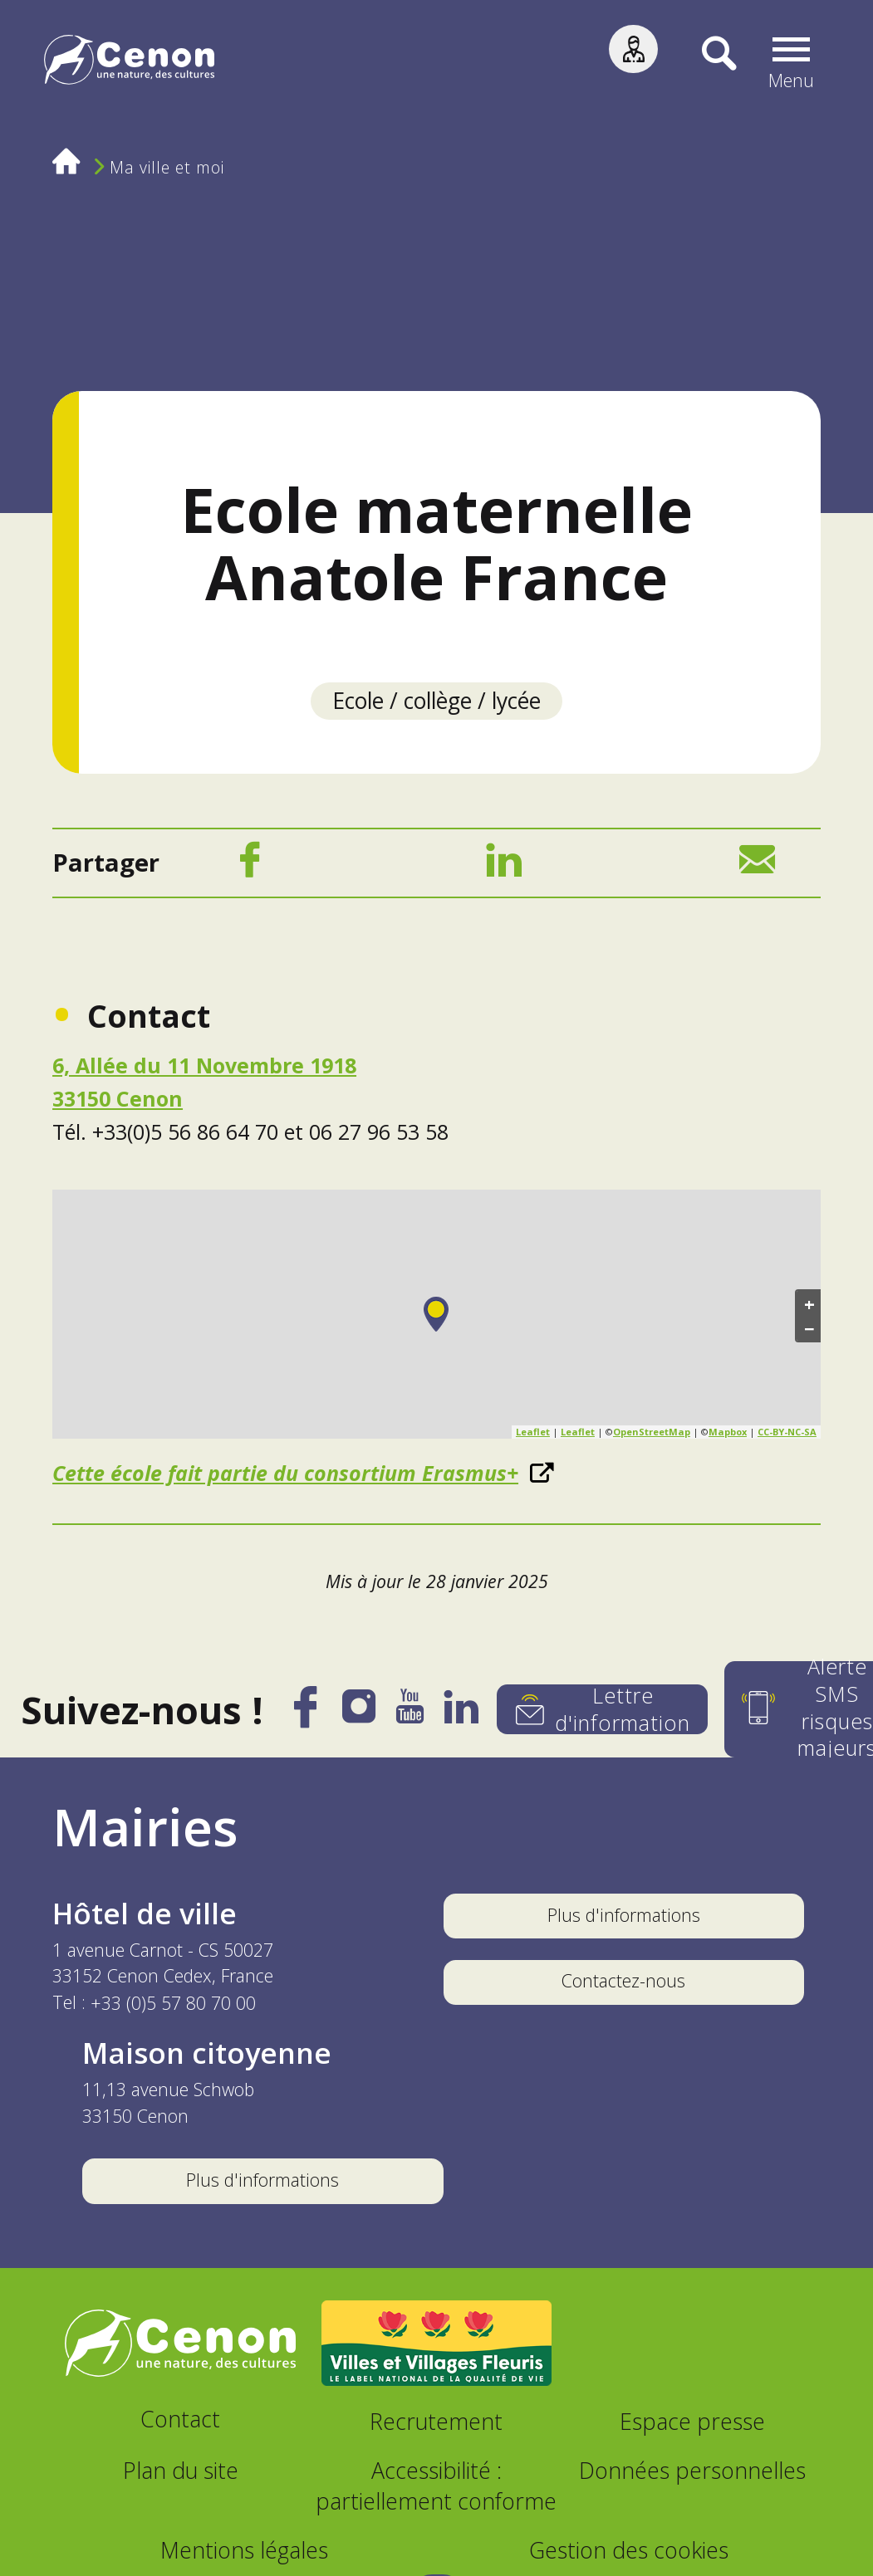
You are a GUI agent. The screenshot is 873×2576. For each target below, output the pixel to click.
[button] (795, 63)
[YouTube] (407, 1717)
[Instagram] (354, 1716)
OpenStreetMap (651, 1434)
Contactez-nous (623, 1983)
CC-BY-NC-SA (787, 1434)
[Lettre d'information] (602, 1712)
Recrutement (436, 2423)
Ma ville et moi (167, 167)
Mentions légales (244, 2552)
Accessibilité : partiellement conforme (436, 2488)
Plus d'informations (623, 1917)
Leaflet (533, 1434)
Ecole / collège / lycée (436, 701)
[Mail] (757, 866)
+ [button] (809, 1305)
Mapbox (728, 1434)
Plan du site (180, 2472)
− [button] (809, 1330)
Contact (180, 2421)
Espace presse (692, 2423)
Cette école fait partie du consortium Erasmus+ (285, 1475)
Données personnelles (692, 2472)
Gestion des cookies (628, 2552)
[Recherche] (709, 63)
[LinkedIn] (503, 866)
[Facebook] (249, 866)
